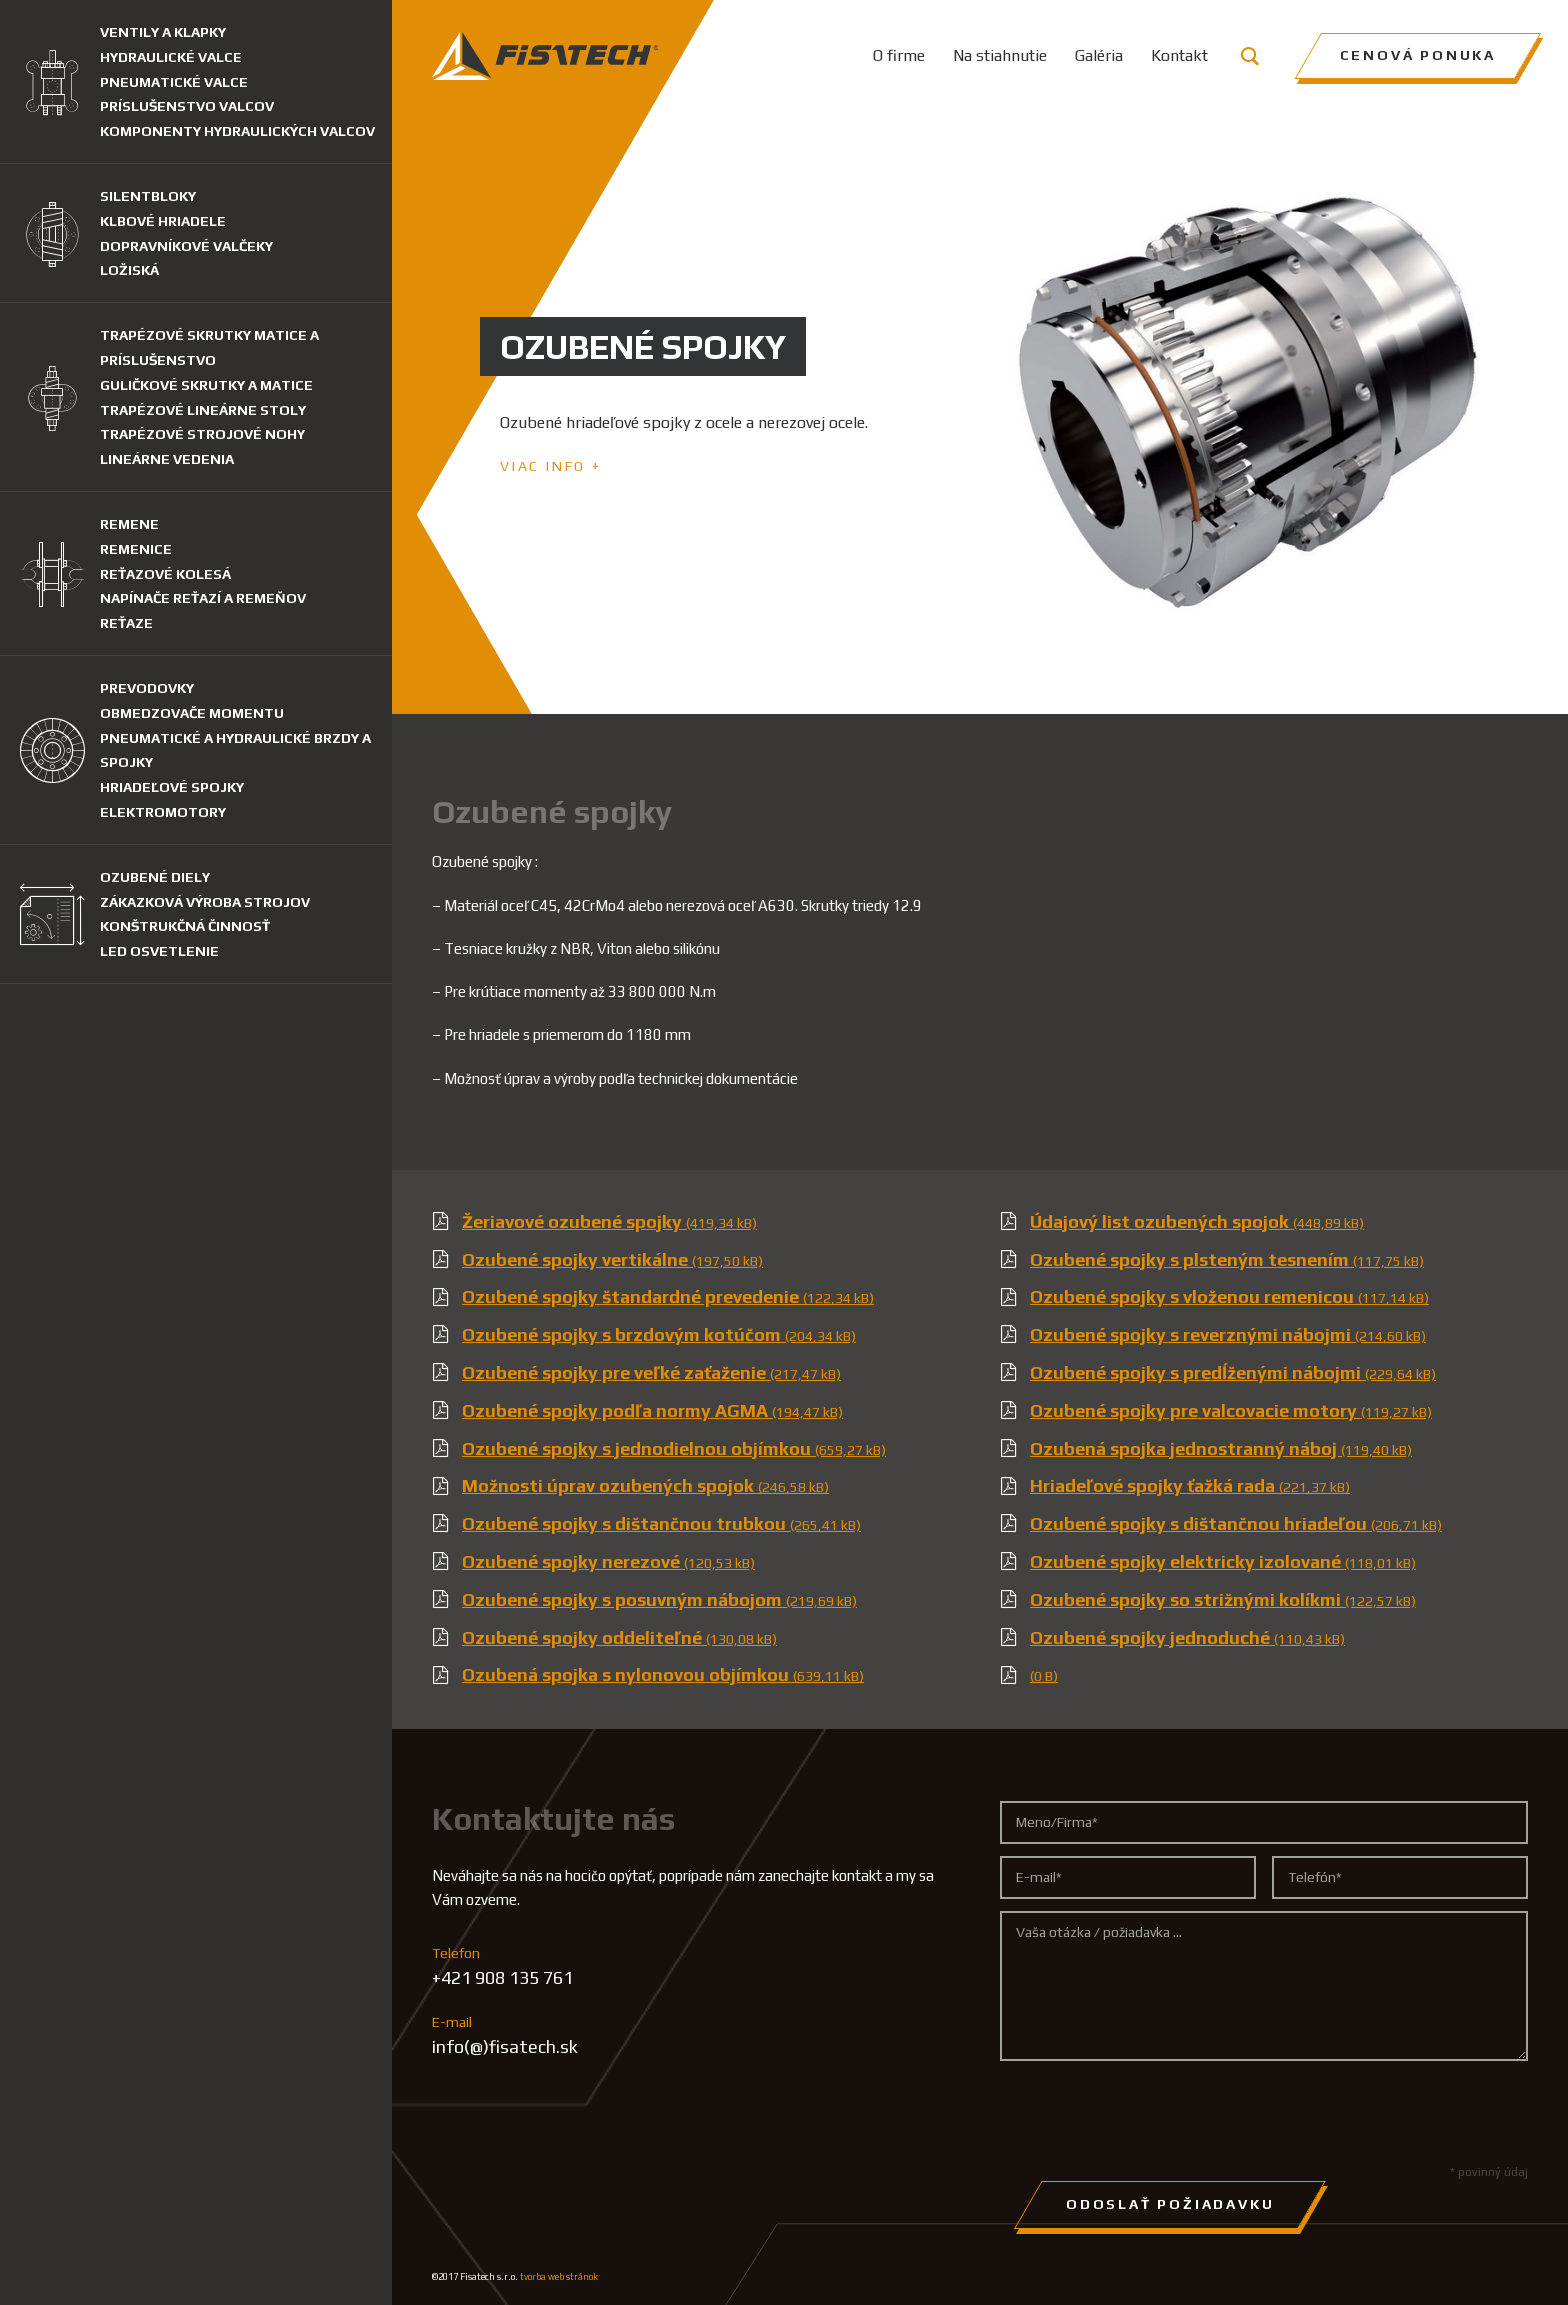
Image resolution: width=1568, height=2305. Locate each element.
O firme (899, 55)
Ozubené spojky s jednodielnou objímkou (674, 1448)
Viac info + (551, 466)
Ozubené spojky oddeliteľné (619, 1637)
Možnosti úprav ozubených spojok (645, 1485)
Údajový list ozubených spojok (1197, 1221)
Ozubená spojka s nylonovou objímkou (663, 1674)
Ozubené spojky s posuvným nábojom (659, 1599)
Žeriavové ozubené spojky (609, 1221)
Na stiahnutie (1000, 55)
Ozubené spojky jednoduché (1187, 1637)
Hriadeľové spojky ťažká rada (1190, 1485)
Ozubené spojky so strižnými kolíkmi (1223, 1599)
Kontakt (1179, 55)
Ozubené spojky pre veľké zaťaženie (651, 1372)
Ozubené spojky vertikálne (612, 1259)
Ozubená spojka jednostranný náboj (1221, 1448)
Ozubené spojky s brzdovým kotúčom (659, 1334)
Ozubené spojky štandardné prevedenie (668, 1296)
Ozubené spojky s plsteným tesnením (1227, 1259)
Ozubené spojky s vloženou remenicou (1229, 1296)
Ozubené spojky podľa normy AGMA (652, 1410)
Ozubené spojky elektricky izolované (1223, 1561)
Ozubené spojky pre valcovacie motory (1231, 1410)
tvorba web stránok (559, 2277)
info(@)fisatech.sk (505, 2046)
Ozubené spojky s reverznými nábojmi (1228, 1334)
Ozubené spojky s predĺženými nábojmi (1233, 1372)
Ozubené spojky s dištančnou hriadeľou (1236, 1523)
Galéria (1099, 55)
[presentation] (1152, 2112)
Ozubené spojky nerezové (608, 1561)
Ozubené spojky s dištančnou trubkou (661, 1523)
